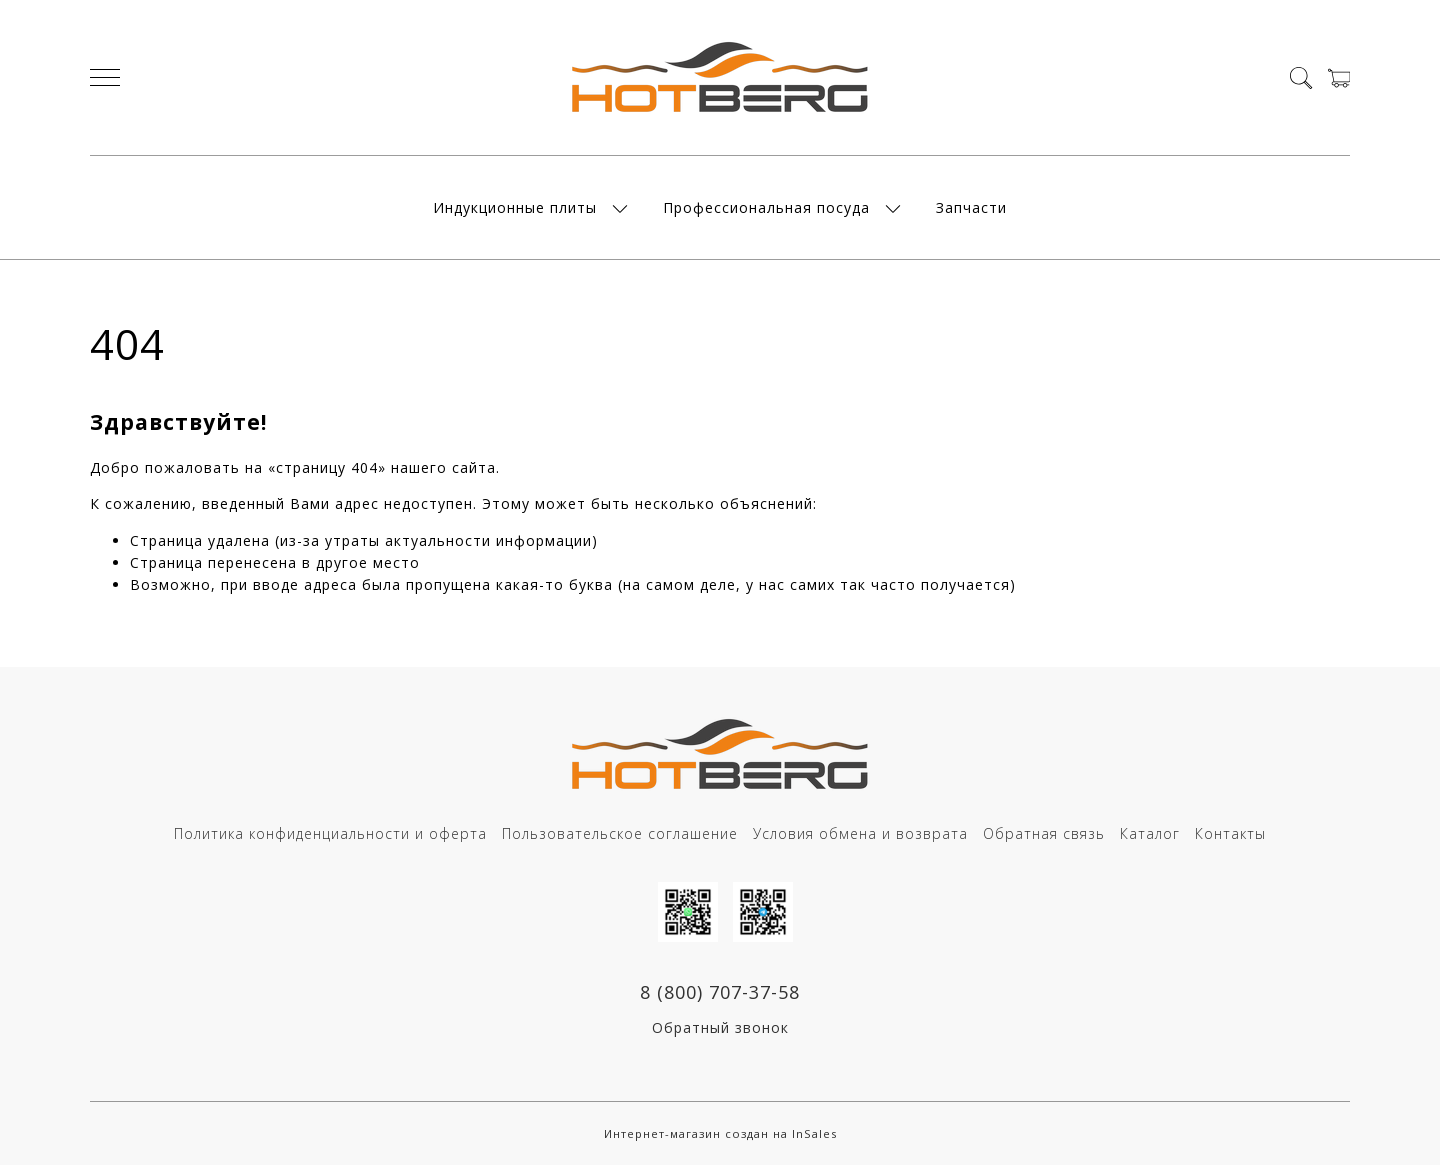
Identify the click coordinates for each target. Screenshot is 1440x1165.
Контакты (1230, 833)
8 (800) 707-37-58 (720, 992)
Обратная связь (1044, 833)
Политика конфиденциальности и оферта (330, 833)
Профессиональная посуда (766, 207)
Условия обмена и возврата (860, 833)
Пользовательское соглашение (620, 833)
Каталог (1150, 833)
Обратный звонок (720, 1027)
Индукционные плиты (515, 207)
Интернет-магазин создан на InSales (720, 1133)
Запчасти (971, 207)
